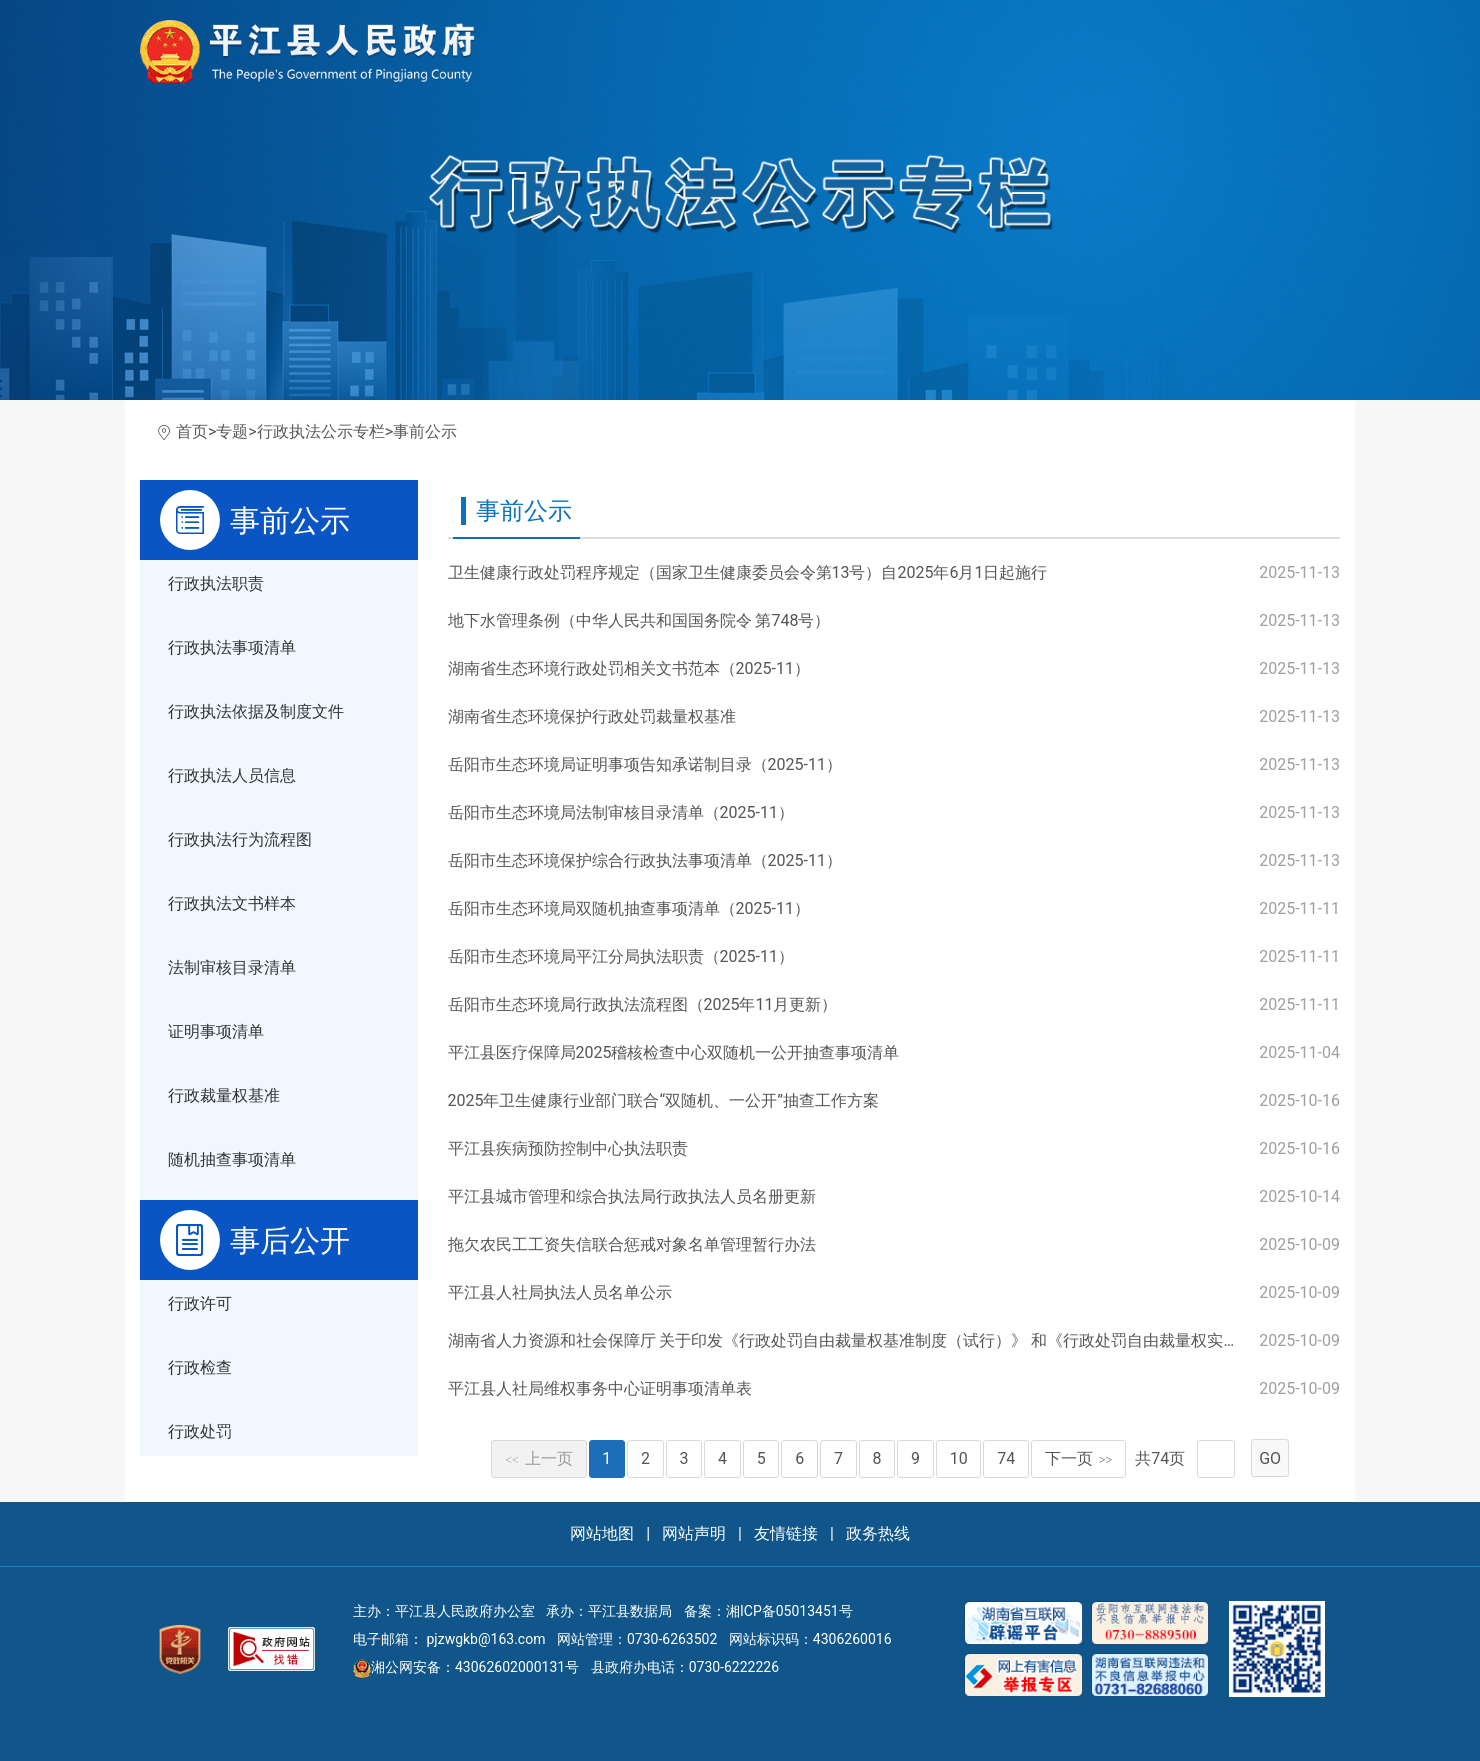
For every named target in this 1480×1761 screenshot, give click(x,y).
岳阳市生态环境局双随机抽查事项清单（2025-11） (629, 908)
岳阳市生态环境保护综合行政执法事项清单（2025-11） (645, 860)
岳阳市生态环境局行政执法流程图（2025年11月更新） (643, 1004)
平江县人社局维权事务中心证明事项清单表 (600, 1388)
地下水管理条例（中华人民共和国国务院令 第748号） (639, 620)
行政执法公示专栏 (321, 431)
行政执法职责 (216, 583)
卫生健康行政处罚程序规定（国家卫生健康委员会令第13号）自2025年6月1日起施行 (748, 572)
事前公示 (425, 431)
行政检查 (200, 1367)
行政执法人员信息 (232, 775)
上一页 (539, 1458)
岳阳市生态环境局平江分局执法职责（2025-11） (621, 956)
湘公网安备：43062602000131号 (466, 1667)
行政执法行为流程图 (240, 839)
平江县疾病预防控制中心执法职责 (568, 1148)
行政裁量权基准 (224, 1095)
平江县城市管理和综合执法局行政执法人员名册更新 (632, 1196)
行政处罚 (200, 1431)
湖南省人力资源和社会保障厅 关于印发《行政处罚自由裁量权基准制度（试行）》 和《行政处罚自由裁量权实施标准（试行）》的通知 (924, 1340)
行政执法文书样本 (232, 903)
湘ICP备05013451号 (789, 1611)
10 (959, 1458)
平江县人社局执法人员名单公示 (560, 1292)
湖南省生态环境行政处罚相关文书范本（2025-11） (629, 668)
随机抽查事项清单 (232, 1159)
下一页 (1079, 1458)
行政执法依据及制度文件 (256, 711)
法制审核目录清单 (232, 967)
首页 (192, 431)
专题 (232, 431)
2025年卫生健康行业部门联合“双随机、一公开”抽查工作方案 (663, 1100)
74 (1006, 1458)
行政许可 (200, 1303)
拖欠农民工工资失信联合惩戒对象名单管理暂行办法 (632, 1244)
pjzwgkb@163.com (485, 1639)
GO (1270, 1458)
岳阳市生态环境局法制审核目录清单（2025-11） (621, 812)
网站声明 (694, 1533)
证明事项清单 (216, 1031)
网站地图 (602, 1533)
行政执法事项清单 (232, 647)
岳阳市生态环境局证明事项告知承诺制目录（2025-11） (645, 764)
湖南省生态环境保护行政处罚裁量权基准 (592, 716)
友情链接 (786, 1533)
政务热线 (878, 1533)
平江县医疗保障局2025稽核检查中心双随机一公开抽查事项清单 (674, 1052)
